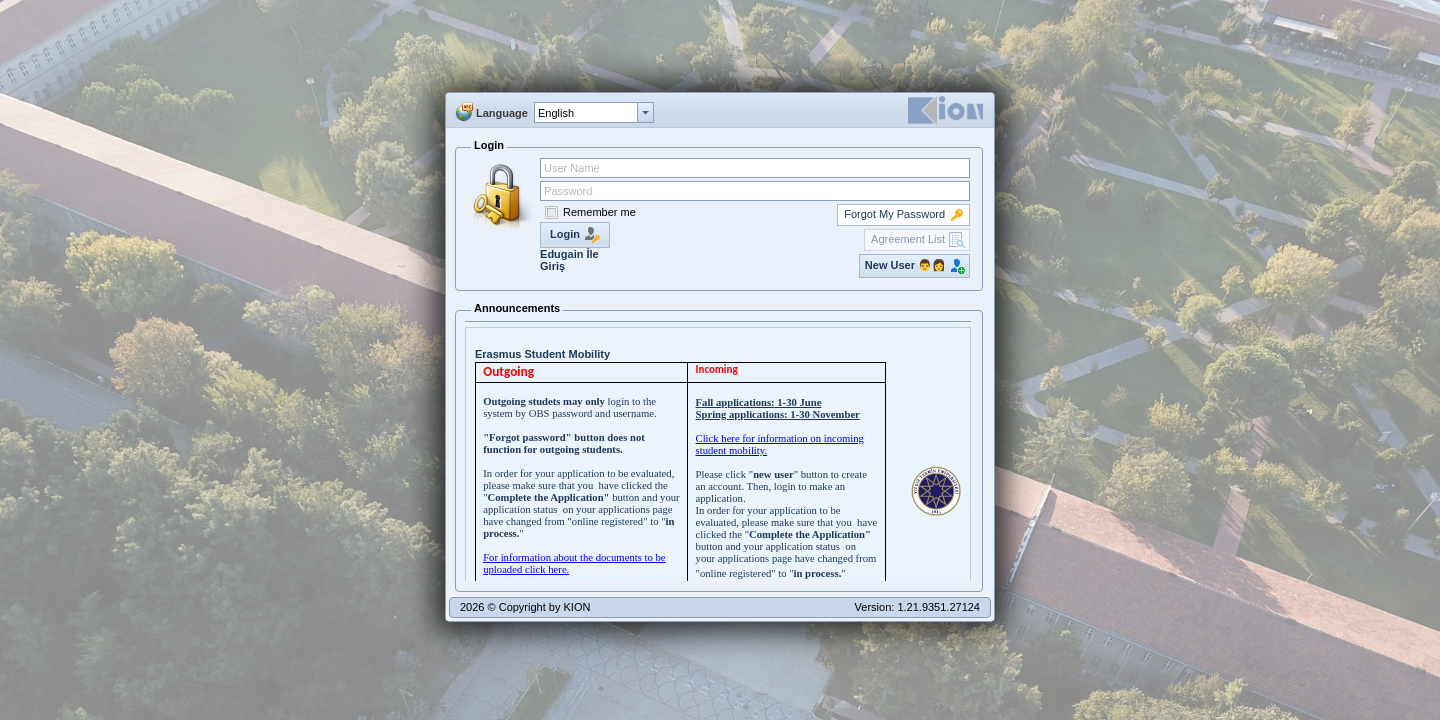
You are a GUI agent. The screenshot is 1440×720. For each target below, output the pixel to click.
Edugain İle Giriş (569, 260)
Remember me (599, 212)
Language (502, 113)
